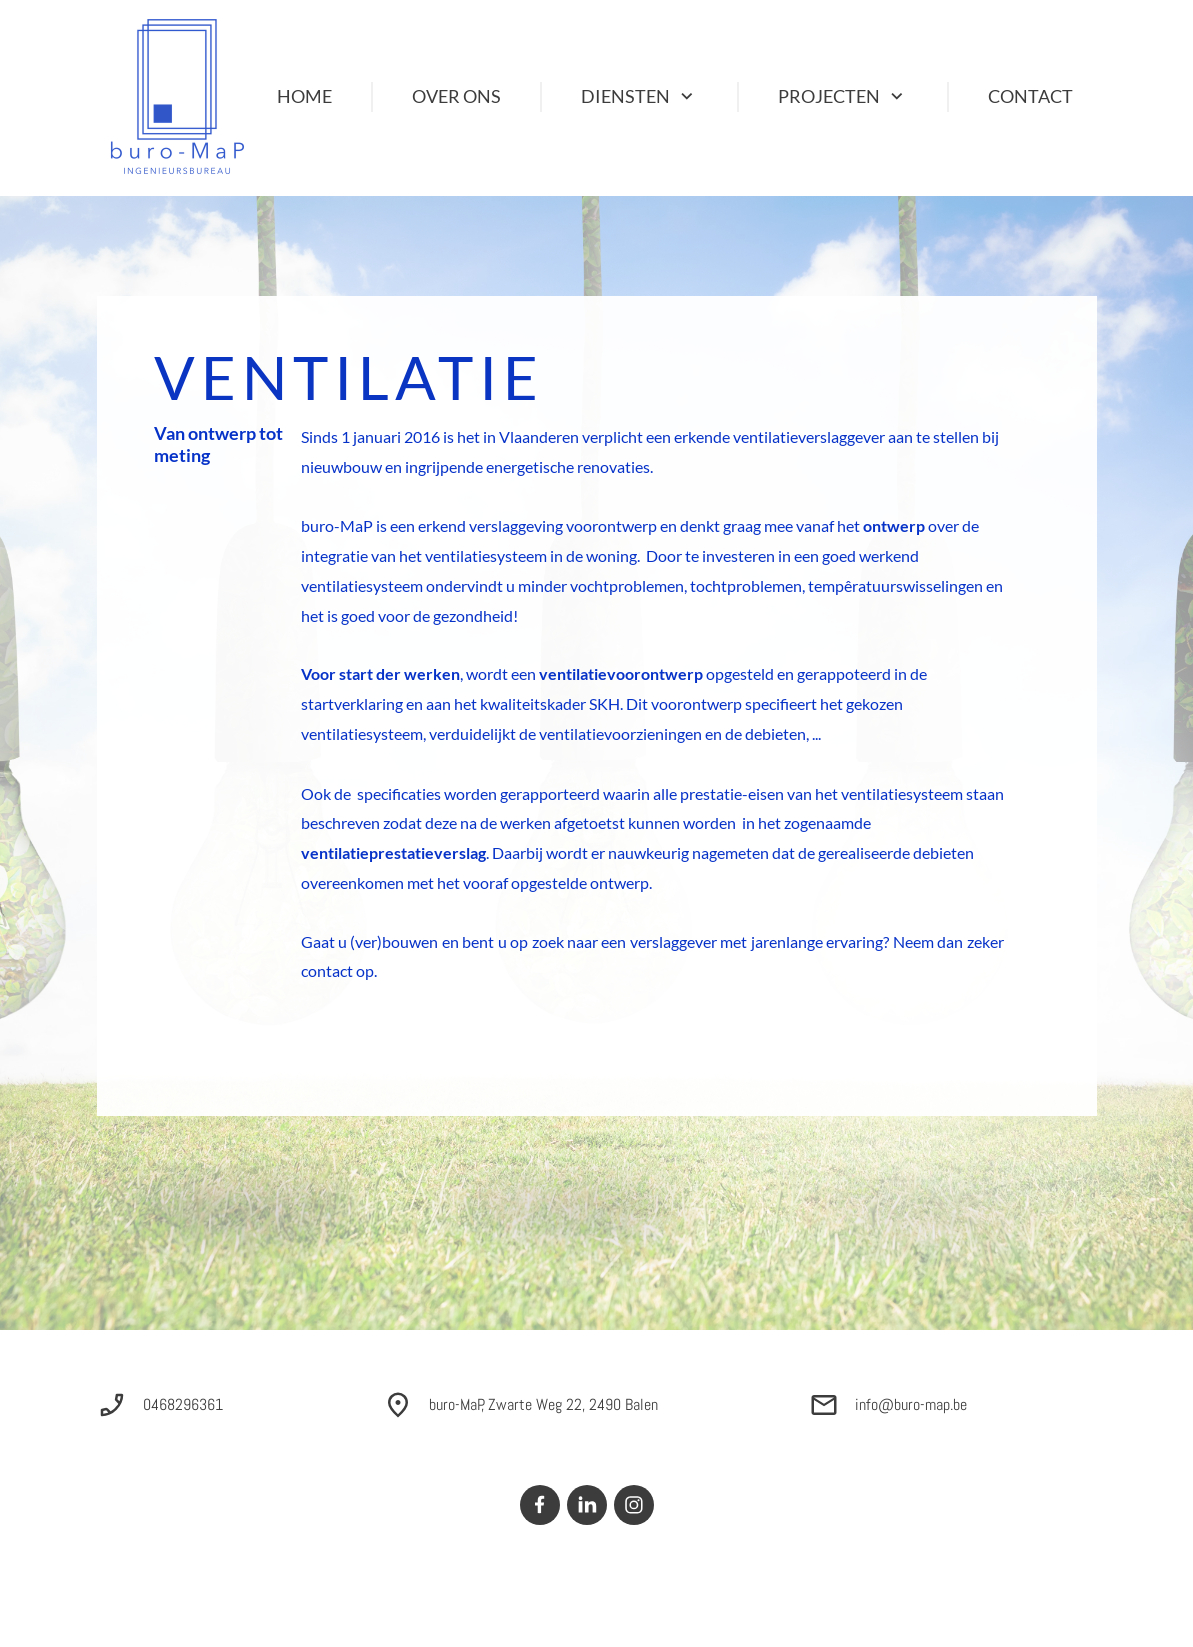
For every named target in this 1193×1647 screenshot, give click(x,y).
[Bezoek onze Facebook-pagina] (540, 1505)
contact (327, 970)
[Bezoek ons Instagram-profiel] (634, 1505)
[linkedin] (587, 1505)
